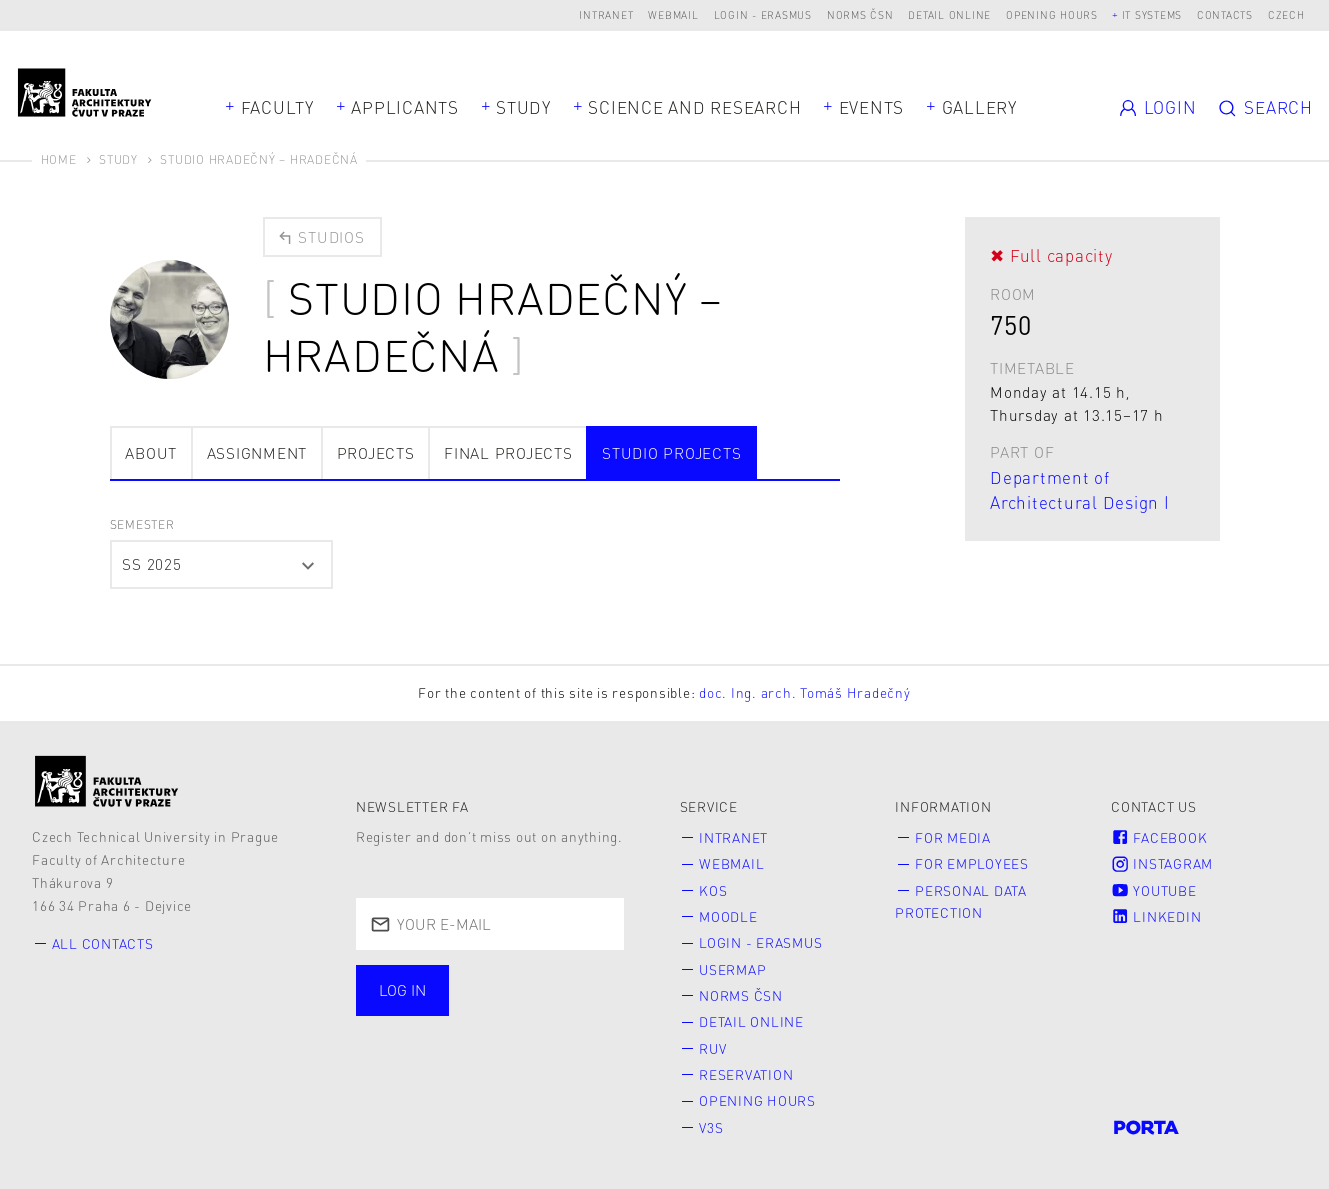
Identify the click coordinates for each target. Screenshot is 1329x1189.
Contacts (1225, 14)
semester (142, 524)
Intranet (606, 14)
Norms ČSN (860, 14)
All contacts (103, 943)
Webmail (673, 14)
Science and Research (694, 107)
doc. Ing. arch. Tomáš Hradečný (805, 692)
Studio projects (671, 453)
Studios (320, 237)
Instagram (1162, 863)
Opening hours (1052, 14)
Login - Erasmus (763, 14)
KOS (713, 890)
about (151, 453)
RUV (712, 1048)
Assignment (257, 453)
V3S (711, 1127)
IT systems (1152, 14)
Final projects (508, 453)
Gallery (979, 107)
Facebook (1159, 837)
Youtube (1153, 890)
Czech (1286, 14)
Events (872, 107)
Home (59, 159)
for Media (953, 837)
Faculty (277, 107)
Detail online (949, 14)
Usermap (732, 969)
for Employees (972, 863)
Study (523, 107)
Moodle (728, 916)
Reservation (746, 1074)
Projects (376, 453)
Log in (402, 990)
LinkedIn (1156, 916)
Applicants (405, 107)
